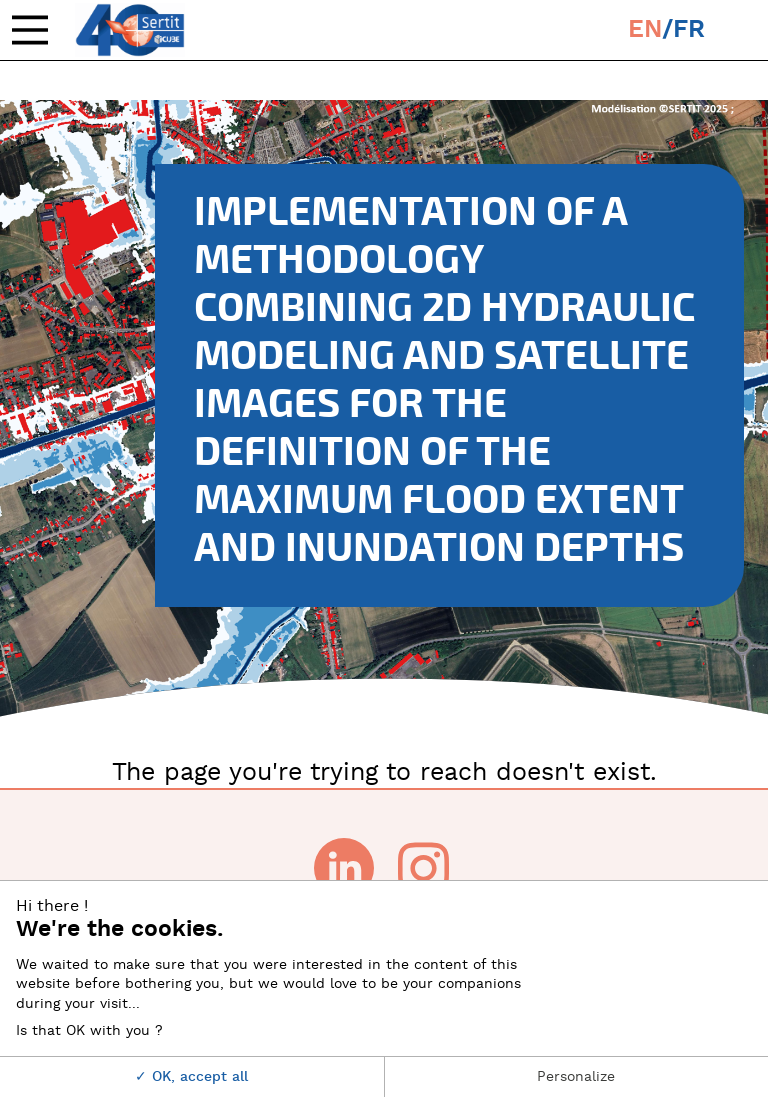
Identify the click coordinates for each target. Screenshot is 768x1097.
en (645, 29)
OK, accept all (191, 1076)
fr (689, 29)
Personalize (576, 1076)
